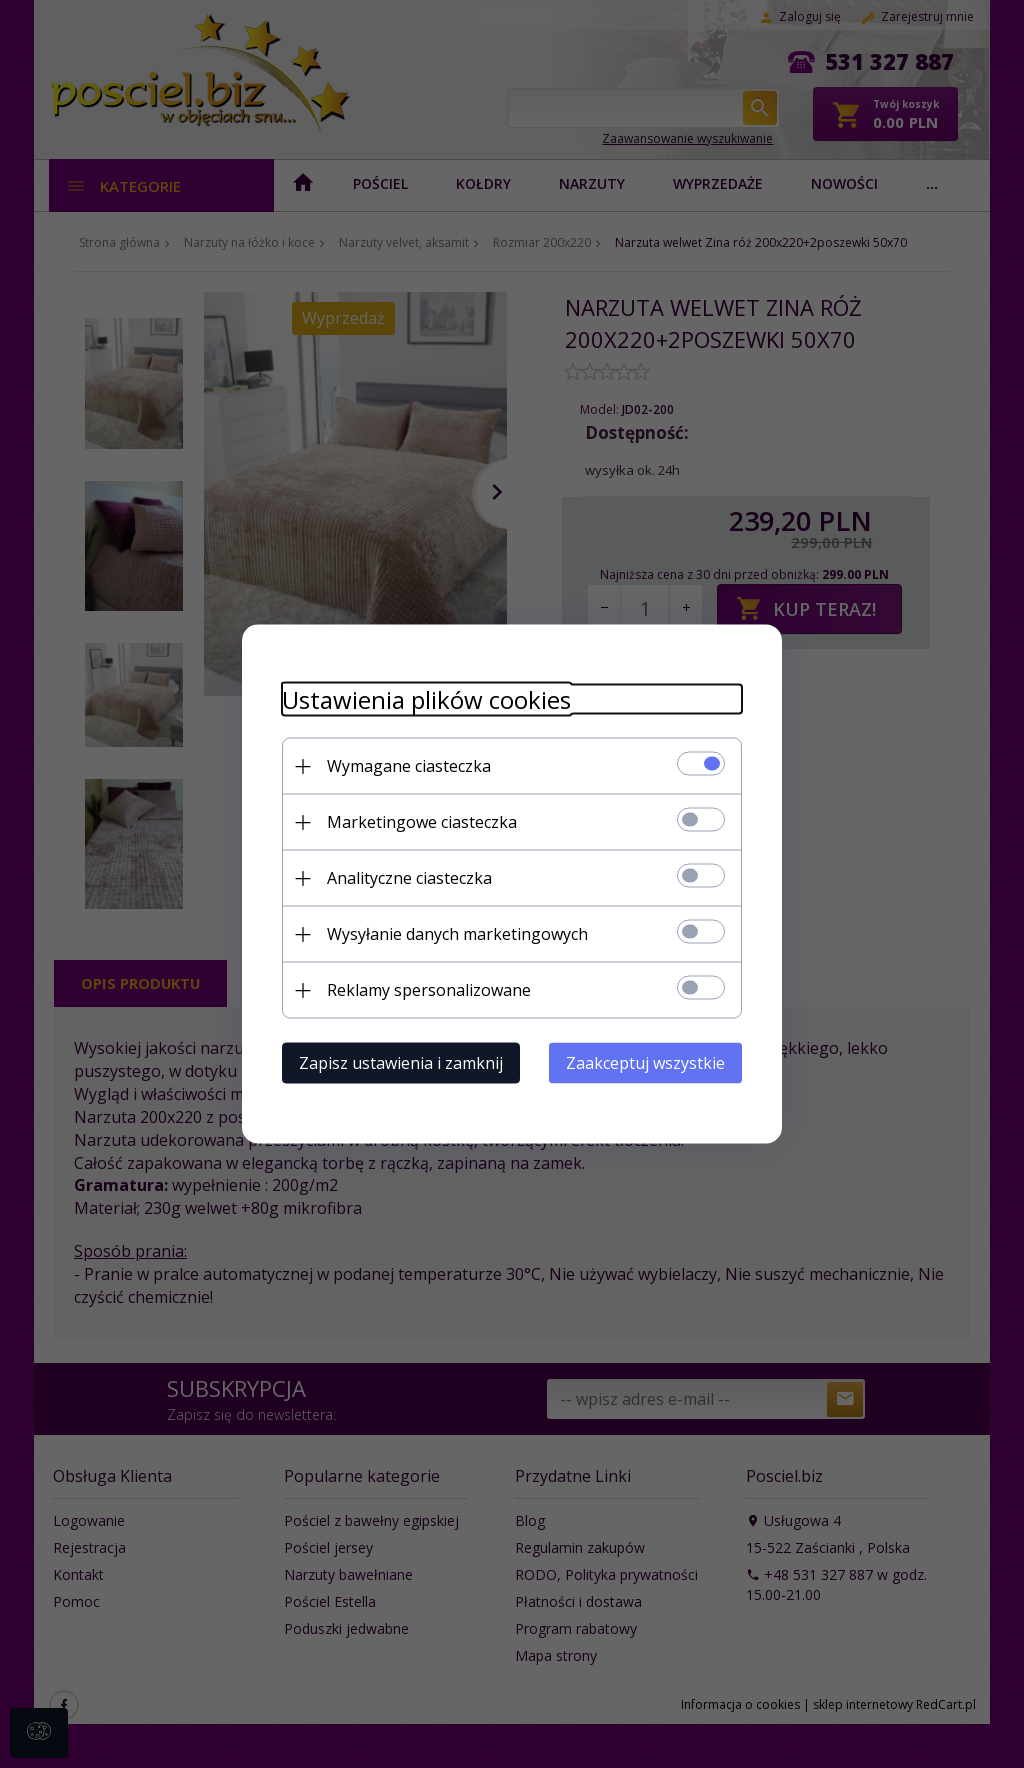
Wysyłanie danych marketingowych (457, 934)
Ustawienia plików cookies (426, 699)
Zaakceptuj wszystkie (645, 1063)
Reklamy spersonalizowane (429, 990)
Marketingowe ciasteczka (422, 822)
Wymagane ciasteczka (409, 766)
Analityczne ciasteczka (409, 878)
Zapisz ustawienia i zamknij (401, 1063)
